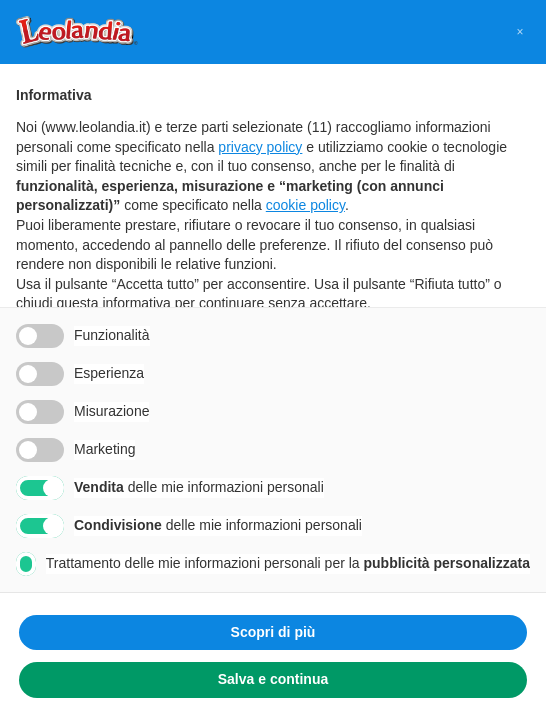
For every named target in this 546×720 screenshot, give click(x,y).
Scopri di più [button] (273, 632)
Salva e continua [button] (273, 679)
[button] (520, 32)
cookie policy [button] (305, 205)
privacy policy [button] (260, 147)
